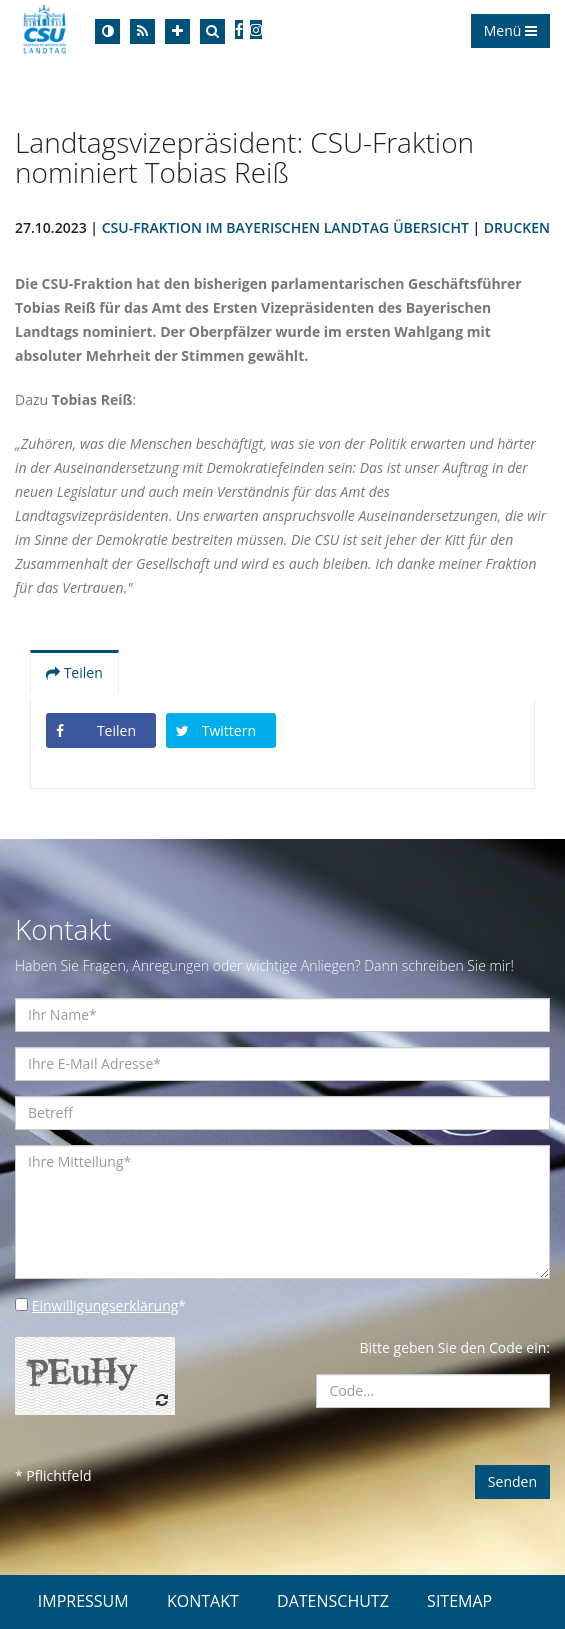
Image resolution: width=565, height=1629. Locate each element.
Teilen (74, 672)
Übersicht (431, 227)
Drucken (517, 227)
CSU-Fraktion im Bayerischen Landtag (245, 227)
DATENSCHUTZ (333, 1601)
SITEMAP (459, 1601)
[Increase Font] (177, 31)
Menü (510, 30)
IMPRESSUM (83, 1601)
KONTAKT (203, 1601)
